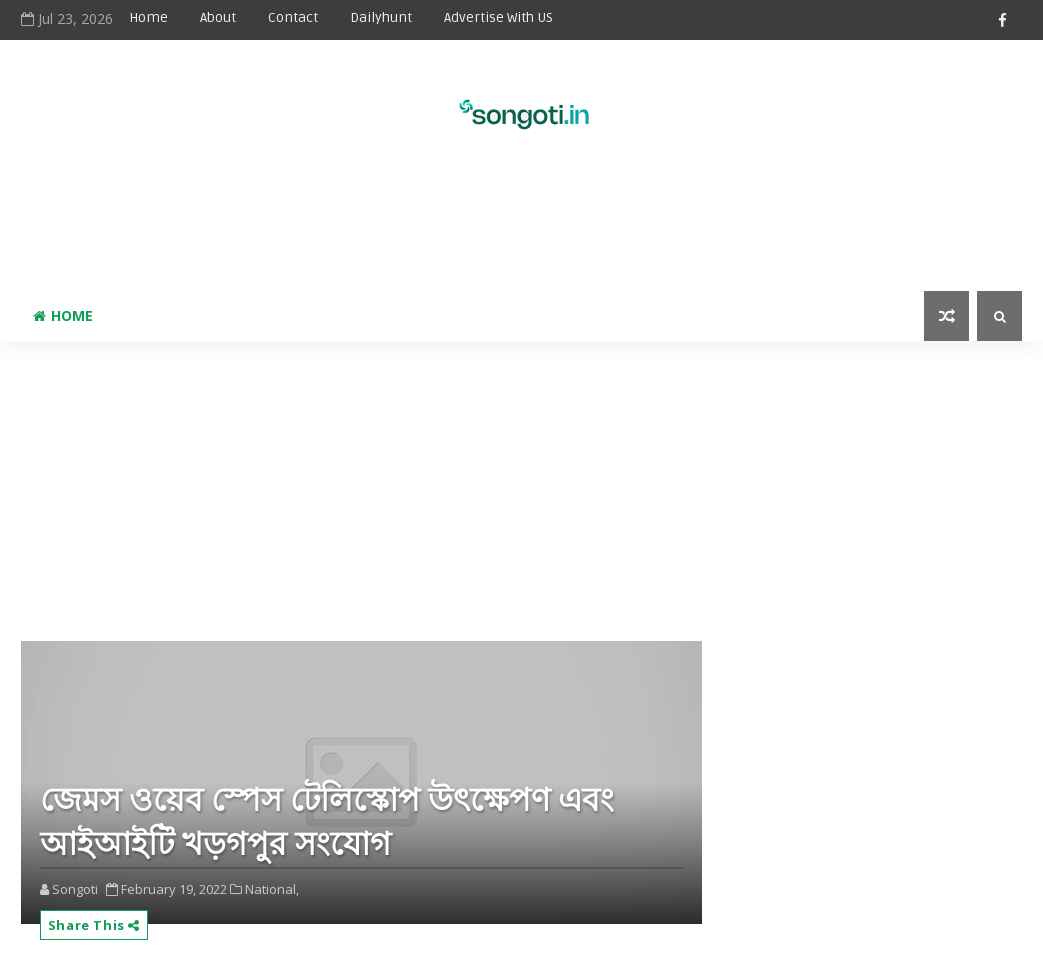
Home (148, 17)
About (218, 17)
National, (272, 889)
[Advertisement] (521, 226)
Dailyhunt (381, 17)
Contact (293, 17)
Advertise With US (498, 17)
